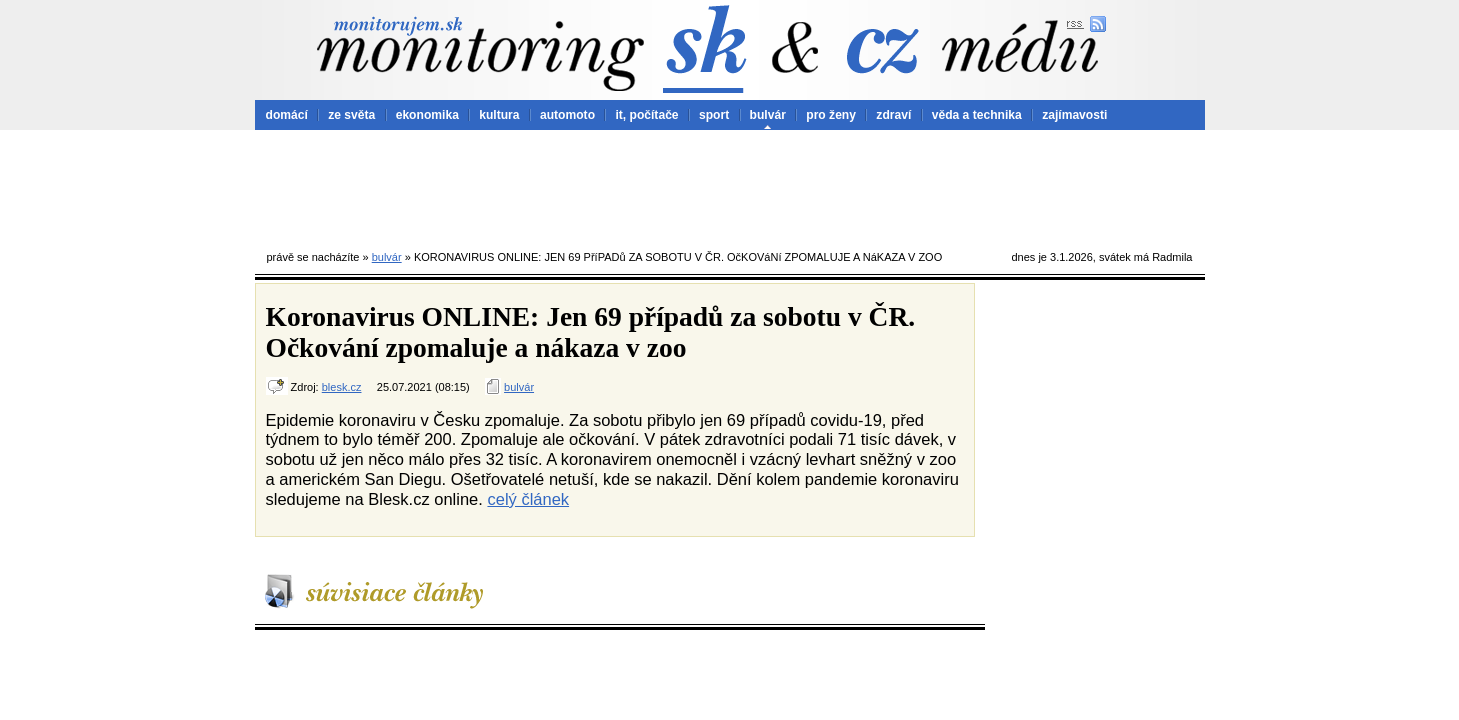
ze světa (351, 115)
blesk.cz (342, 387)
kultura (499, 115)
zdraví (893, 115)
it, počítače (646, 115)
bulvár (768, 115)
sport (714, 115)
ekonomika (427, 115)
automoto (567, 115)
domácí (287, 115)
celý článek (528, 499)
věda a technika (977, 115)
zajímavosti (1074, 115)
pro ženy (831, 115)
